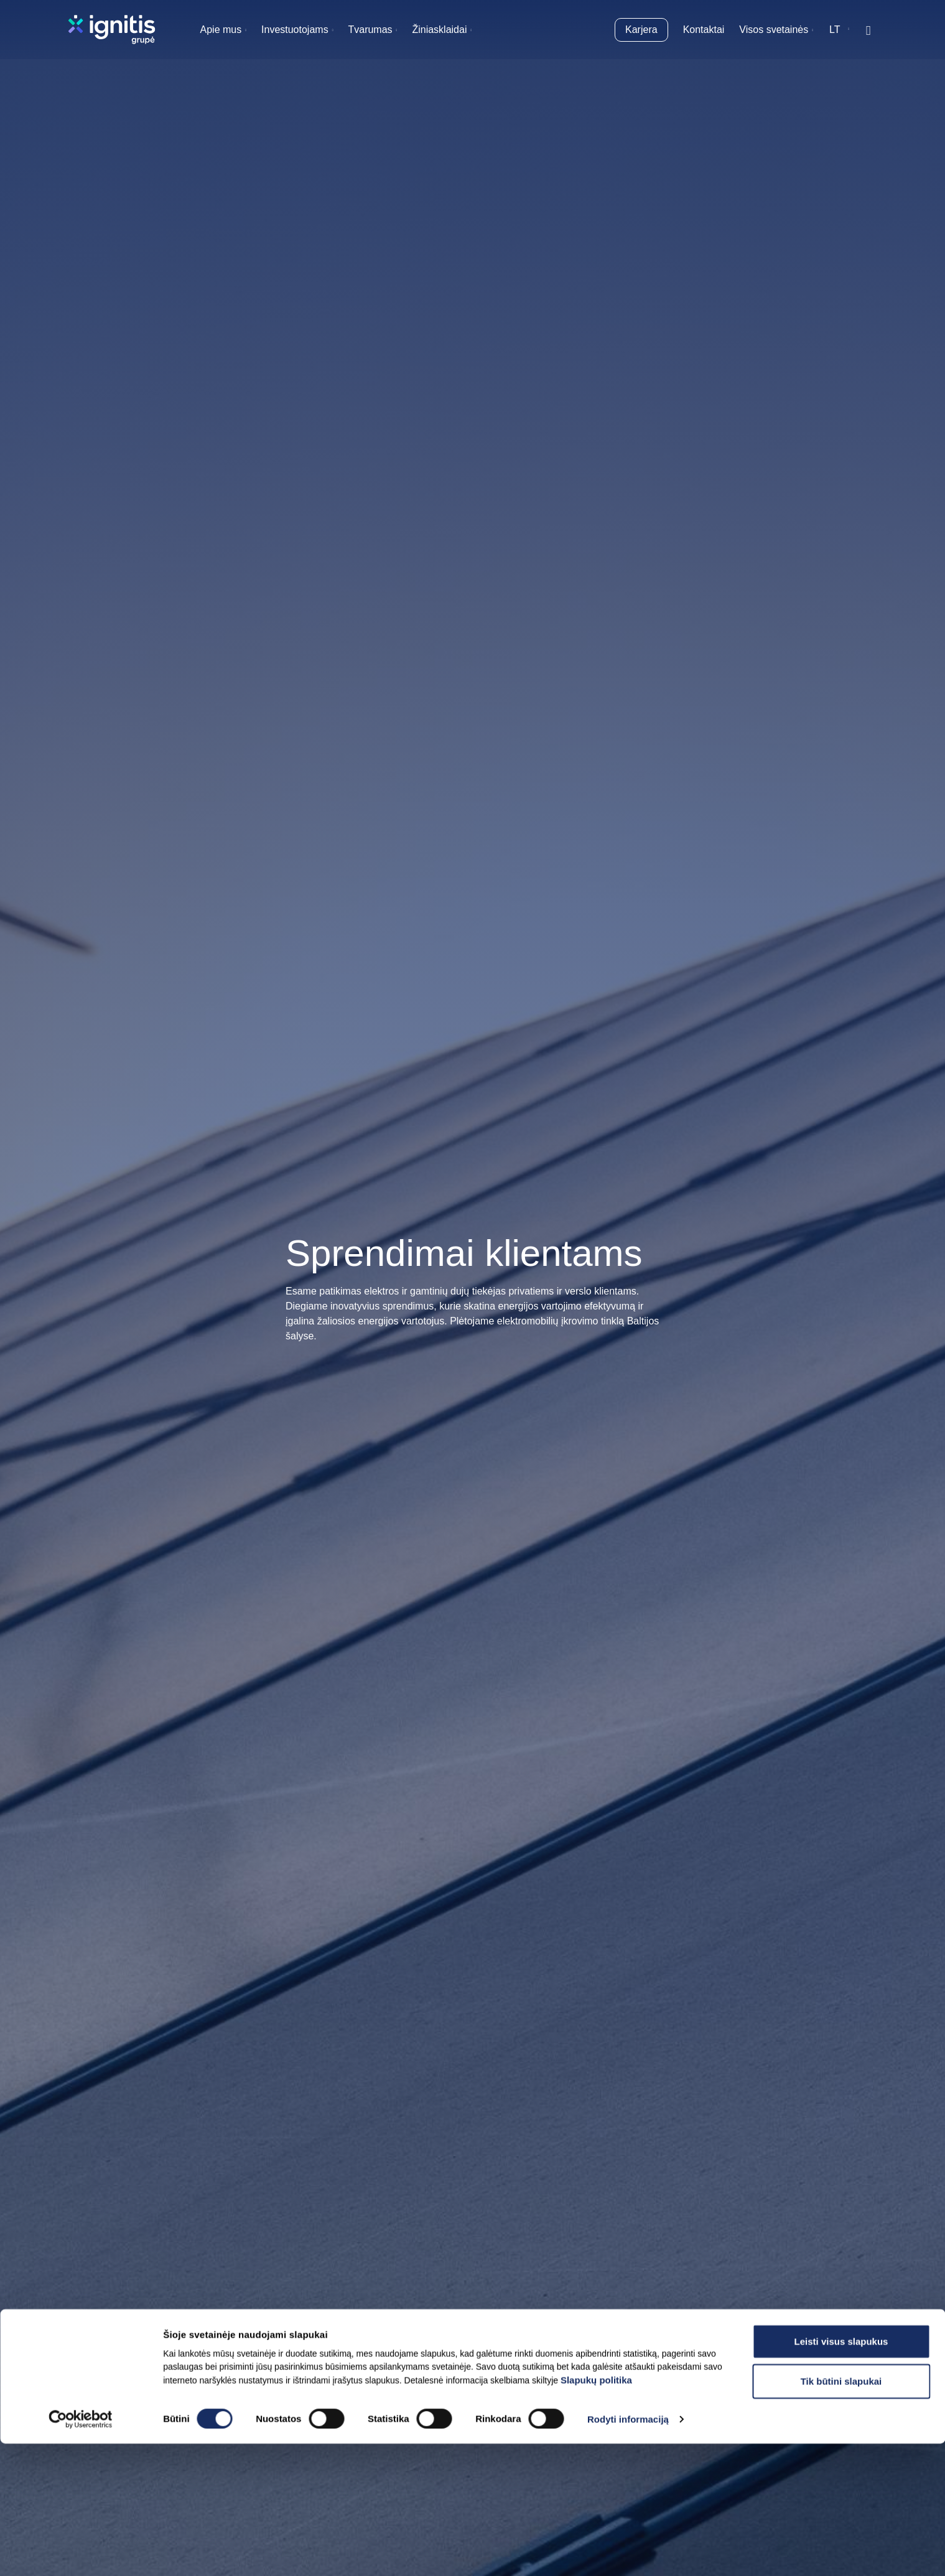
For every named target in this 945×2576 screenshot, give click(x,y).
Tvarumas (370, 29)
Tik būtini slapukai (841, 2513)
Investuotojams (294, 29)
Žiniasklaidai (439, 29)
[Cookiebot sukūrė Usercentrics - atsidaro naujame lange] (80, 2551)
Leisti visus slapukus (841, 2473)
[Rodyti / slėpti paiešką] (868, 30)
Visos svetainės (773, 29)
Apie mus (221, 29)
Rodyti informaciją (628, 2551)
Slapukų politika (596, 2511)
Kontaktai (704, 29)
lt (834, 29)
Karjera (641, 29)
